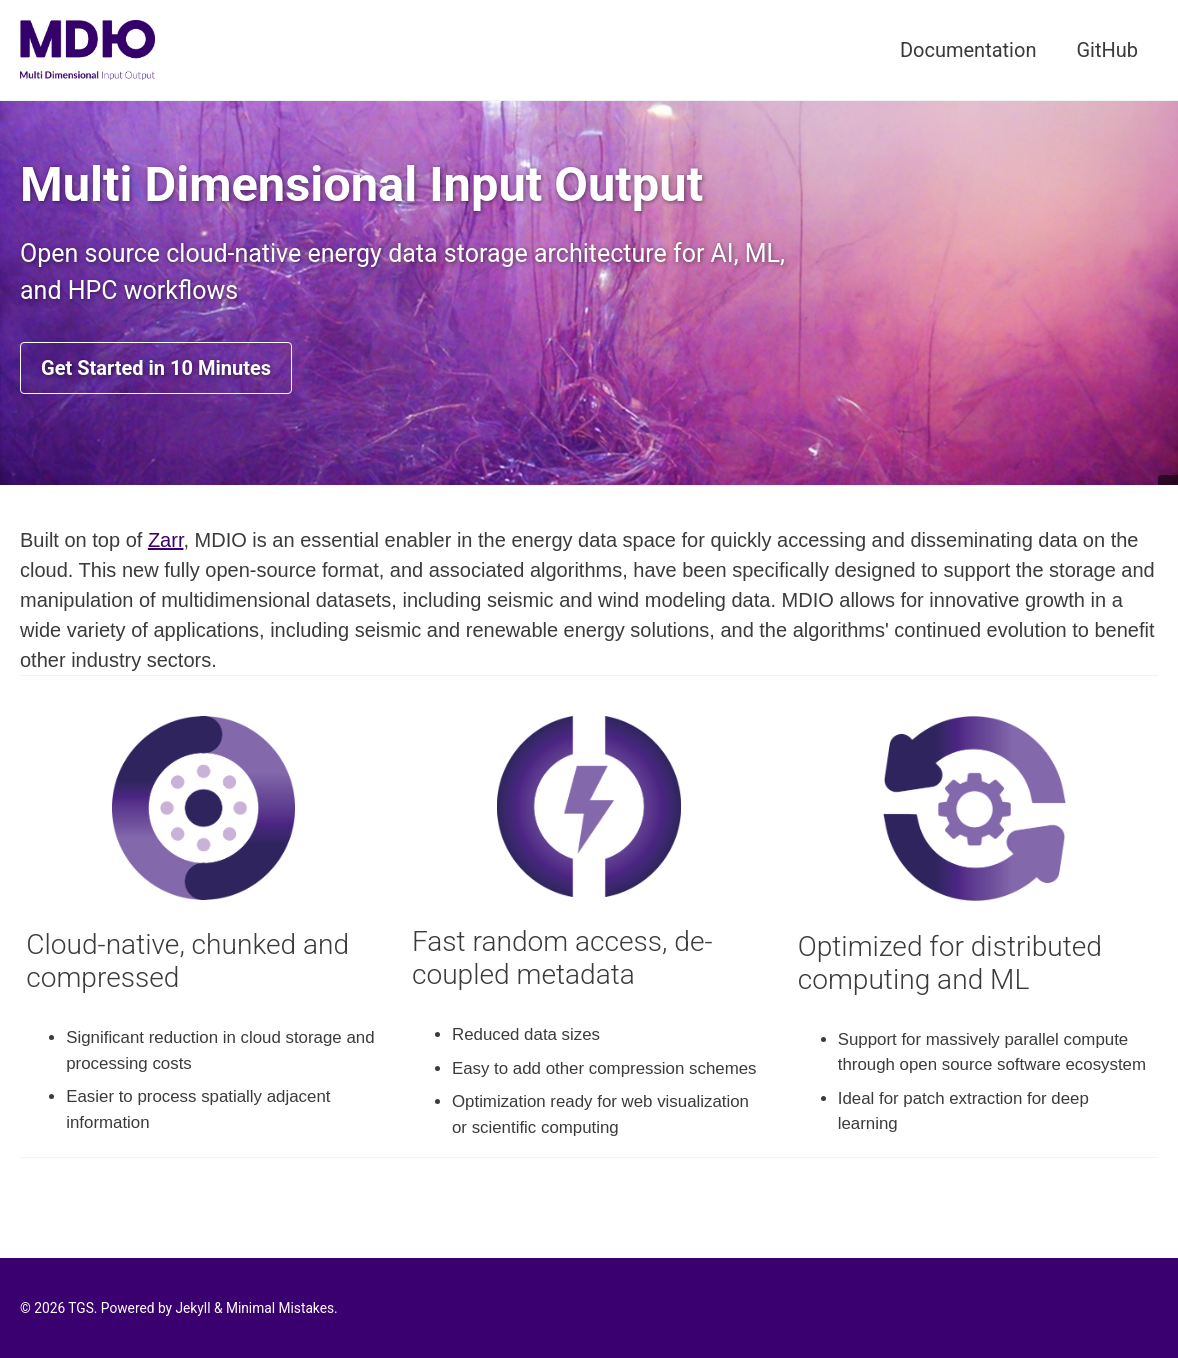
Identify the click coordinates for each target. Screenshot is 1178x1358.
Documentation (968, 50)
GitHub (1107, 50)
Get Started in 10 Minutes (156, 368)
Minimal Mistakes (280, 1308)
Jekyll (192, 1308)
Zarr (166, 540)
